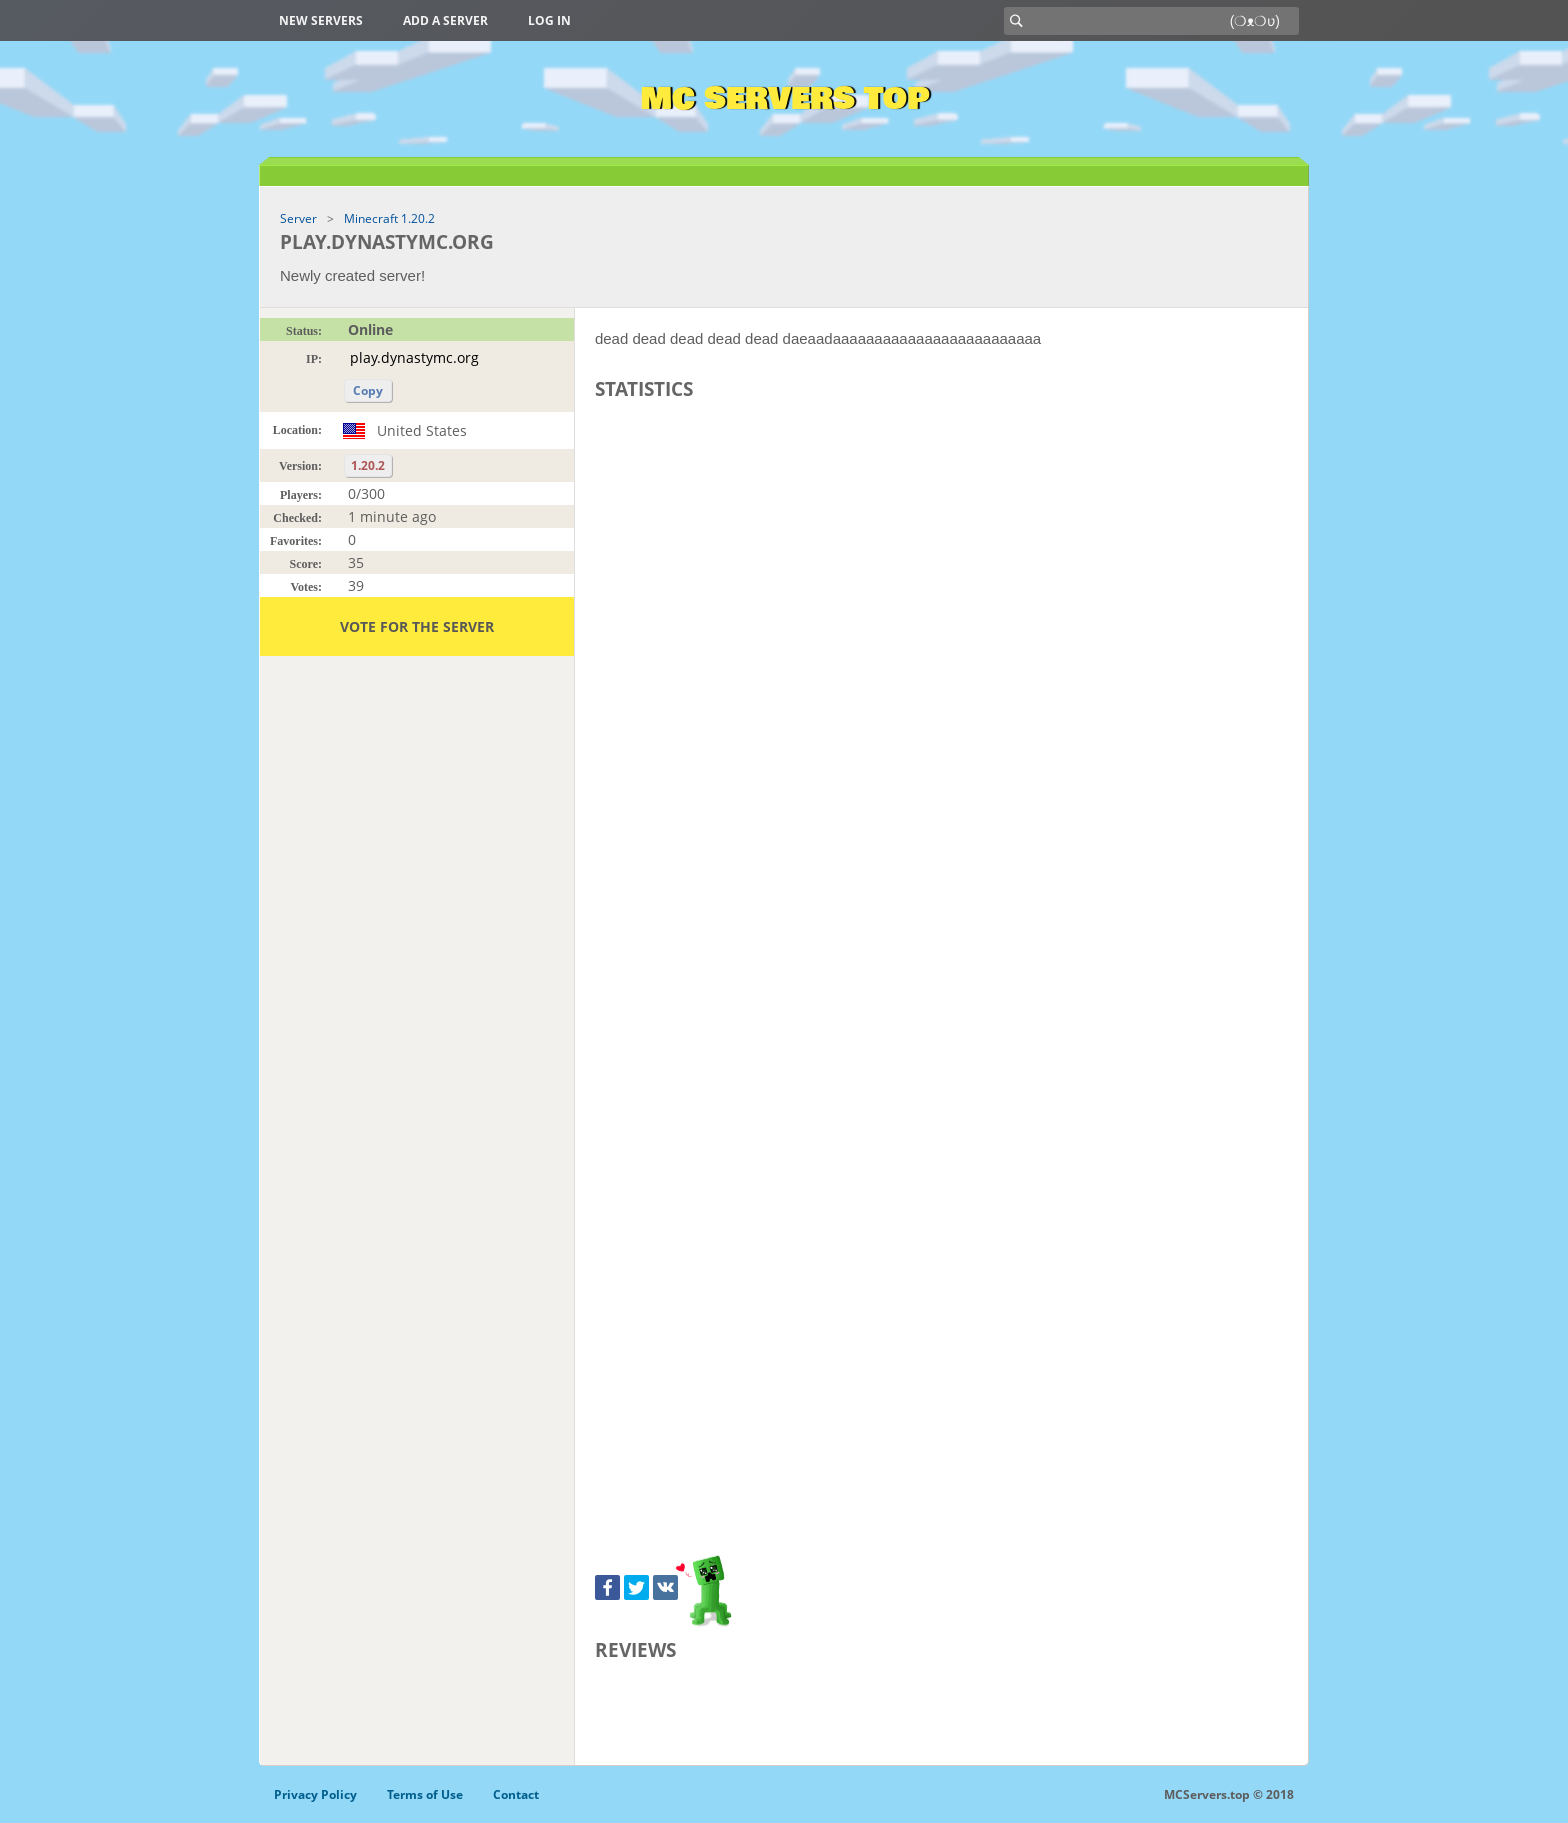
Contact (516, 1794)
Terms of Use (425, 1794)
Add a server (445, 20)
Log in (549, 20)
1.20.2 (368, 465)
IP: (314, 359)
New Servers (321, 20)
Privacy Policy (315, 1794)
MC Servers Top (784, 99)
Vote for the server (417, 626)
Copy (368, 390)
